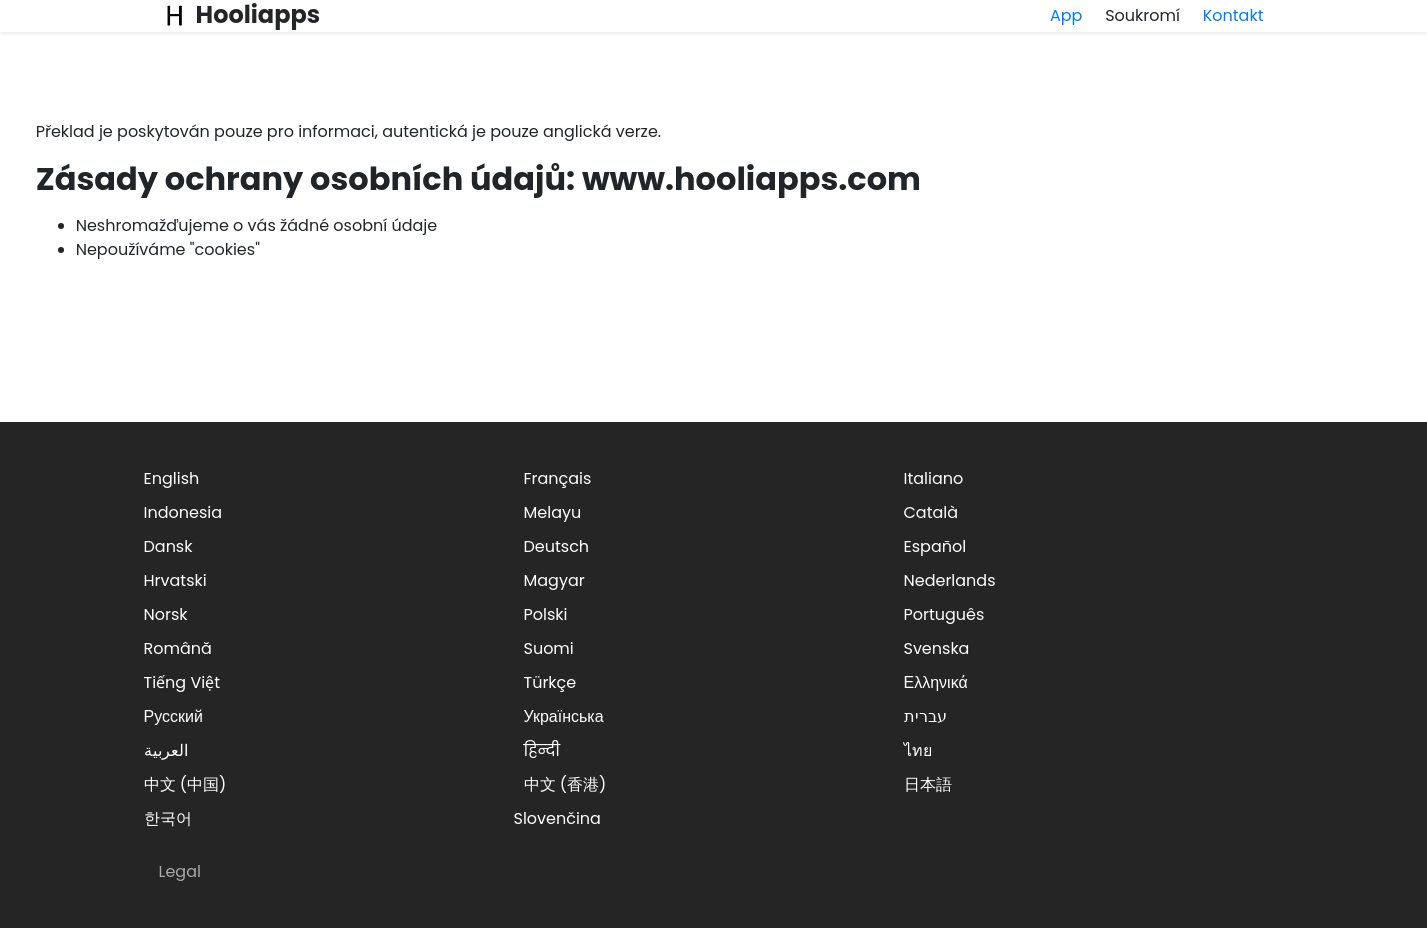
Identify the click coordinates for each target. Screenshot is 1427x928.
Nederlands (950, 580)
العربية (166, 750)
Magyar (554, 580)
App (1066, 15)
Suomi (549, 648)
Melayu (553, 512)
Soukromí (1142, 15)
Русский (173, 716)
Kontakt (1233, 15)
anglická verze (600, 131)
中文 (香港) (565, 784)
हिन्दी (542, 750)
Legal (180, 871)
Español (935, 546)
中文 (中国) (185, 784)
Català (931, 512)
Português (944, 614)
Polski (546, 614)
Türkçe (550, 682)
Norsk (166, 614)
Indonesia (183, 512)
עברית (925, 716)
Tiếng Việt (182, 682)
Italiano (934, 478)
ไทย (918, 750)
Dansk (168, 546)
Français (558, 478)
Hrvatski (175, 580)
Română (178, 648)
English (172, 478)
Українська (564, 716)
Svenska (937, 648)
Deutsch (557, 546)
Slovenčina (557, 818)
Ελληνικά (936, 682)
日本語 (928, 784)
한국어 (168, 818)
